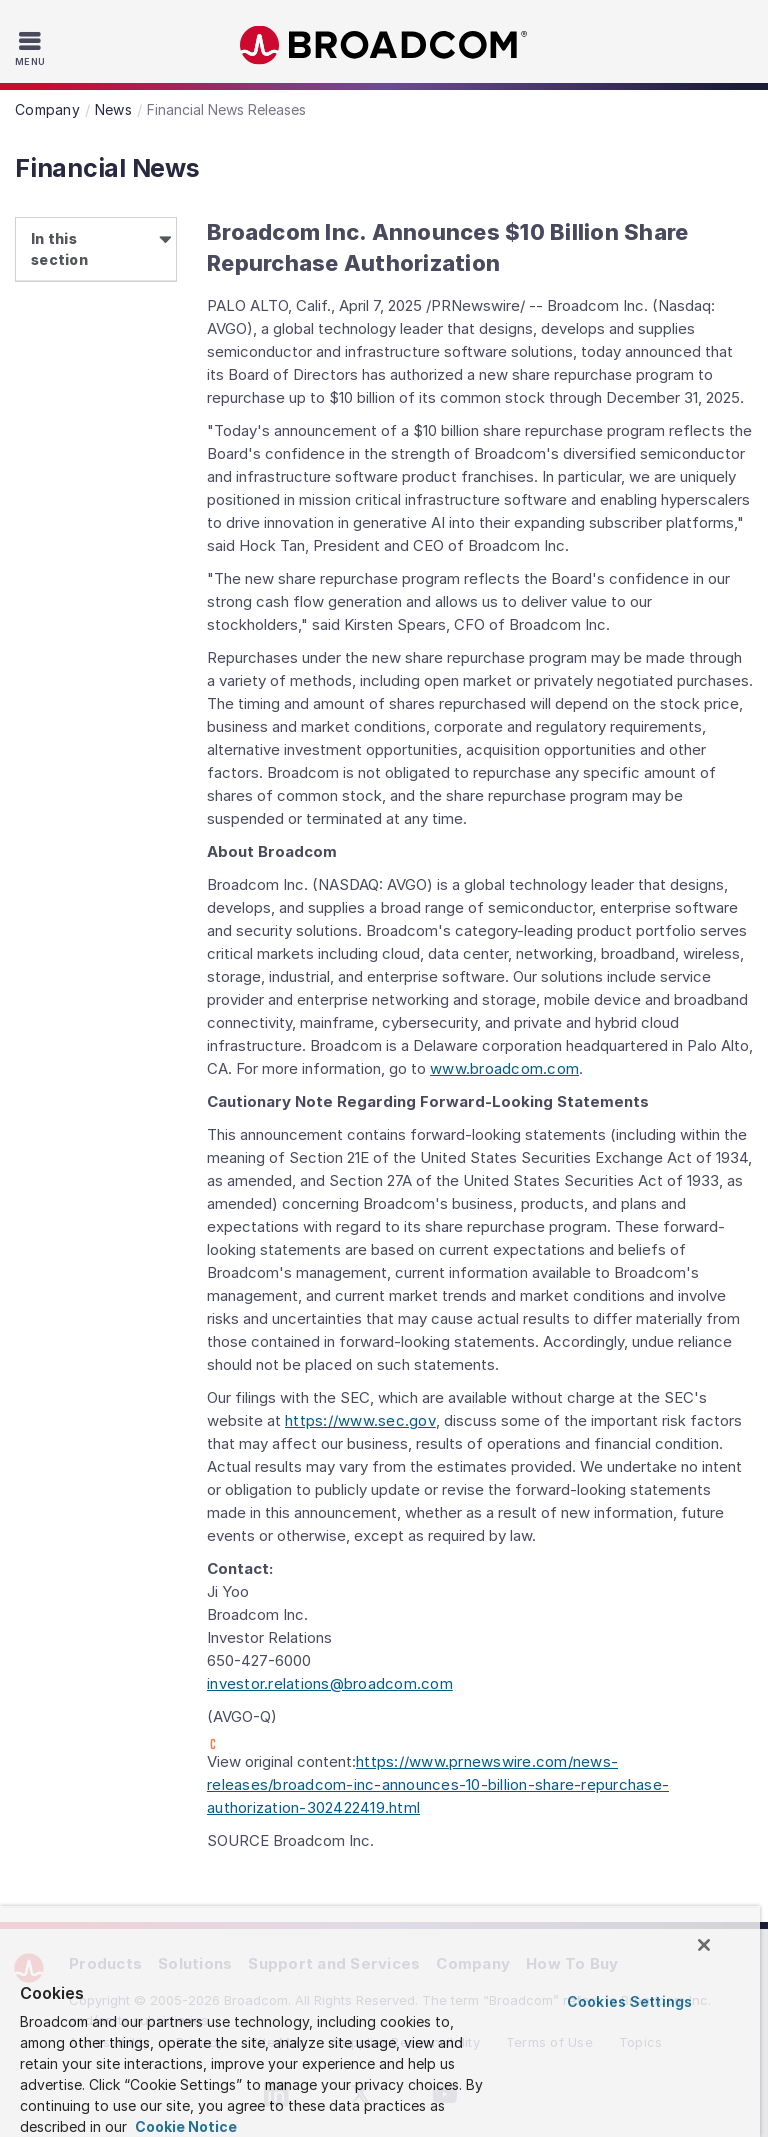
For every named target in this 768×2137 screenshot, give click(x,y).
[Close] (704, 1945)
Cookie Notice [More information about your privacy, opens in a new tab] (184, 2126)
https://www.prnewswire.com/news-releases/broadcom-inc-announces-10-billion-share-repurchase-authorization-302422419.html (438, 1784)
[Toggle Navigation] (32, 48)
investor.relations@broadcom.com (330, 1683)
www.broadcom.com (504, 1068)
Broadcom (384, 45)
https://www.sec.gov (360, 1420)
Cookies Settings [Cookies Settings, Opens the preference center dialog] (629, 2001)
